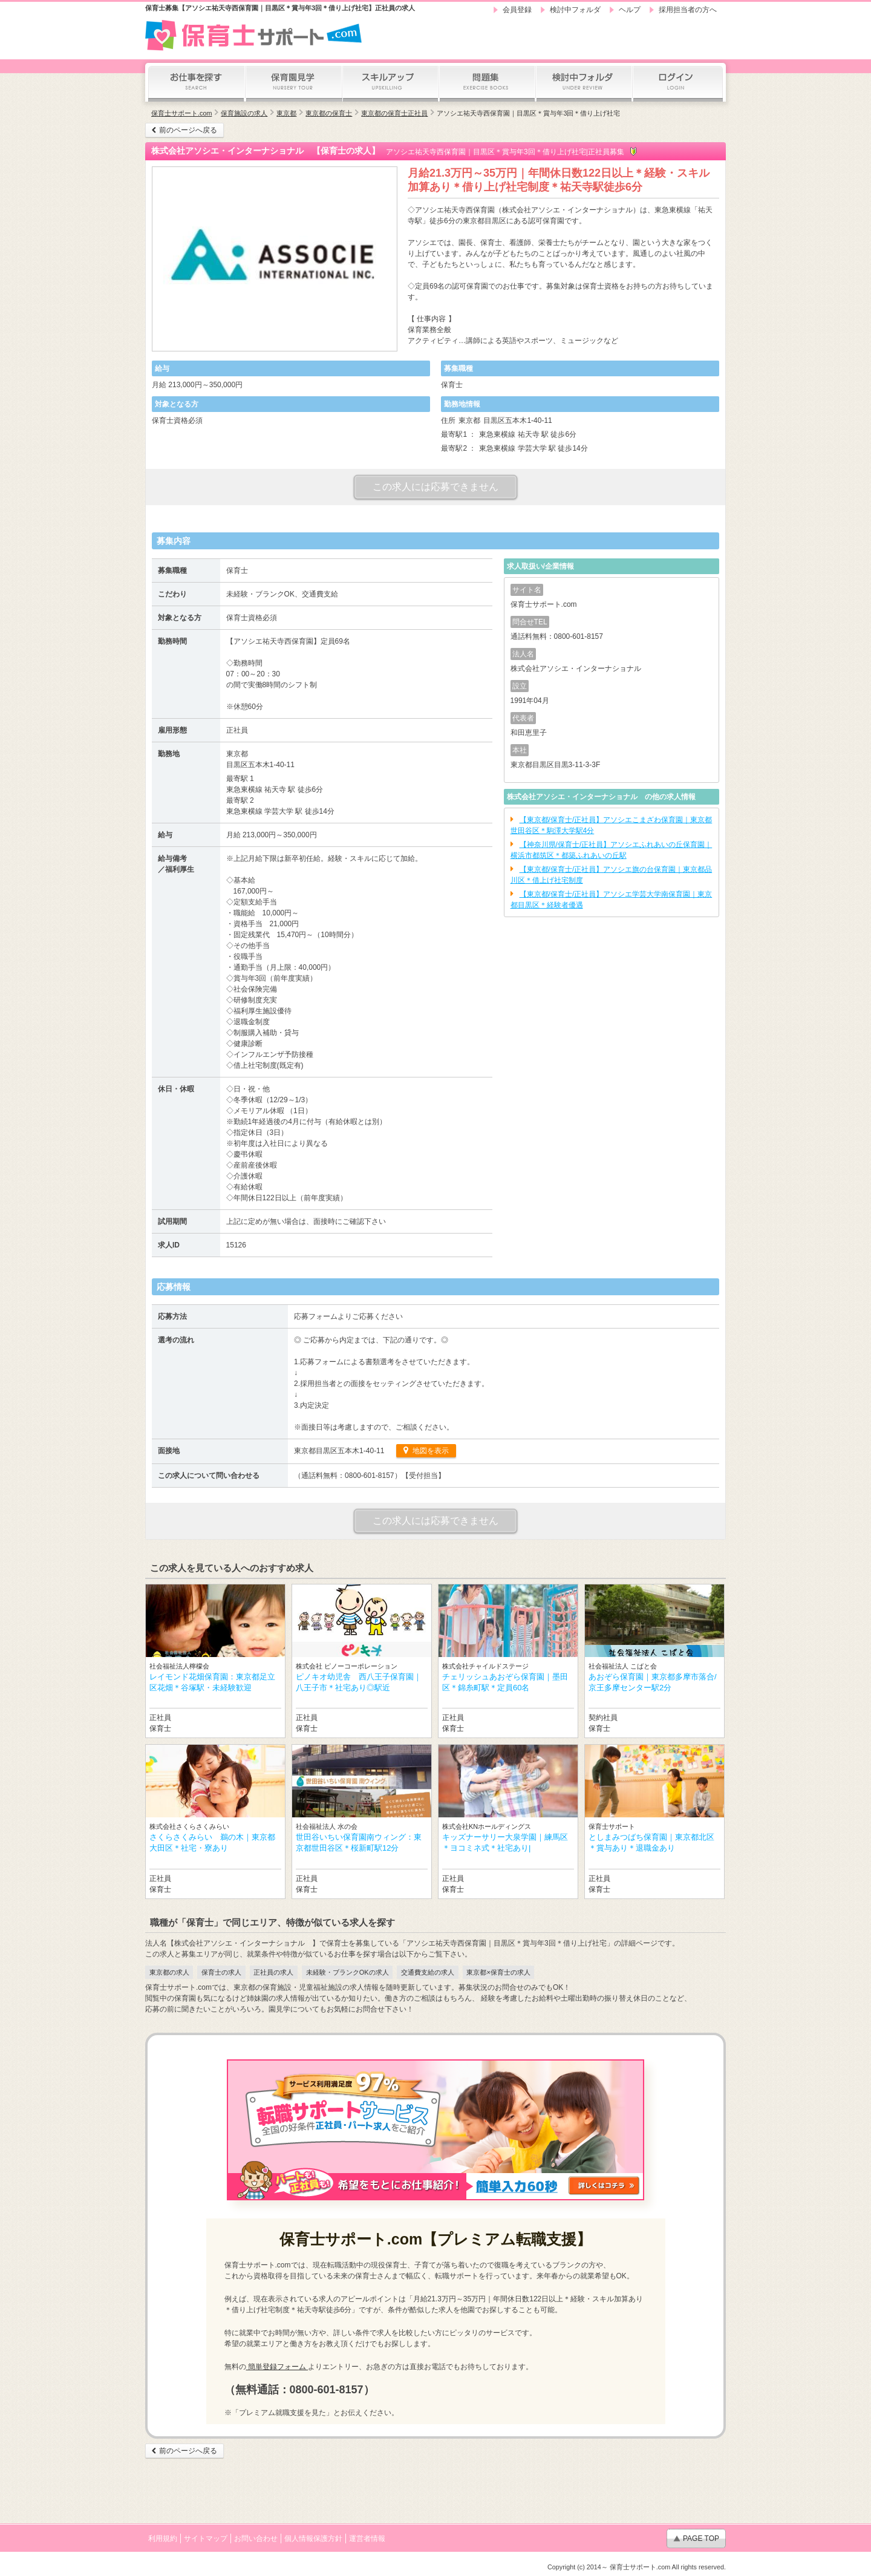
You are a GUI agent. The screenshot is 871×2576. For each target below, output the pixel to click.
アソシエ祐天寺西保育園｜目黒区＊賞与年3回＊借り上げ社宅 (528, 113)
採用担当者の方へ (688, 9)
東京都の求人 (169, 1972)
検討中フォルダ (575, 9)
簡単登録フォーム (277, 2366)
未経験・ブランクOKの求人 (347, 1972)
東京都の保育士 (328, 113)
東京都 (286, 113)
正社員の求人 (273, 1972)
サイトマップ (205, 2538)
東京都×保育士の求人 (498, 1972)
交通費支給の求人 (427, 1972)
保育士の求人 (221, 1972)
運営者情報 (367, 2538)
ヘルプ (630, 9)
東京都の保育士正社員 (394, 113)
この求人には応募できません (435, 487)
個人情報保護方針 (313, 2538)
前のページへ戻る (188, 130)
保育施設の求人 (244, 113)
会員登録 (517, 9)
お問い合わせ (256, 2538)
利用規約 (162, 2538)
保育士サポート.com (181, 113)
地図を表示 (429, 1451)
